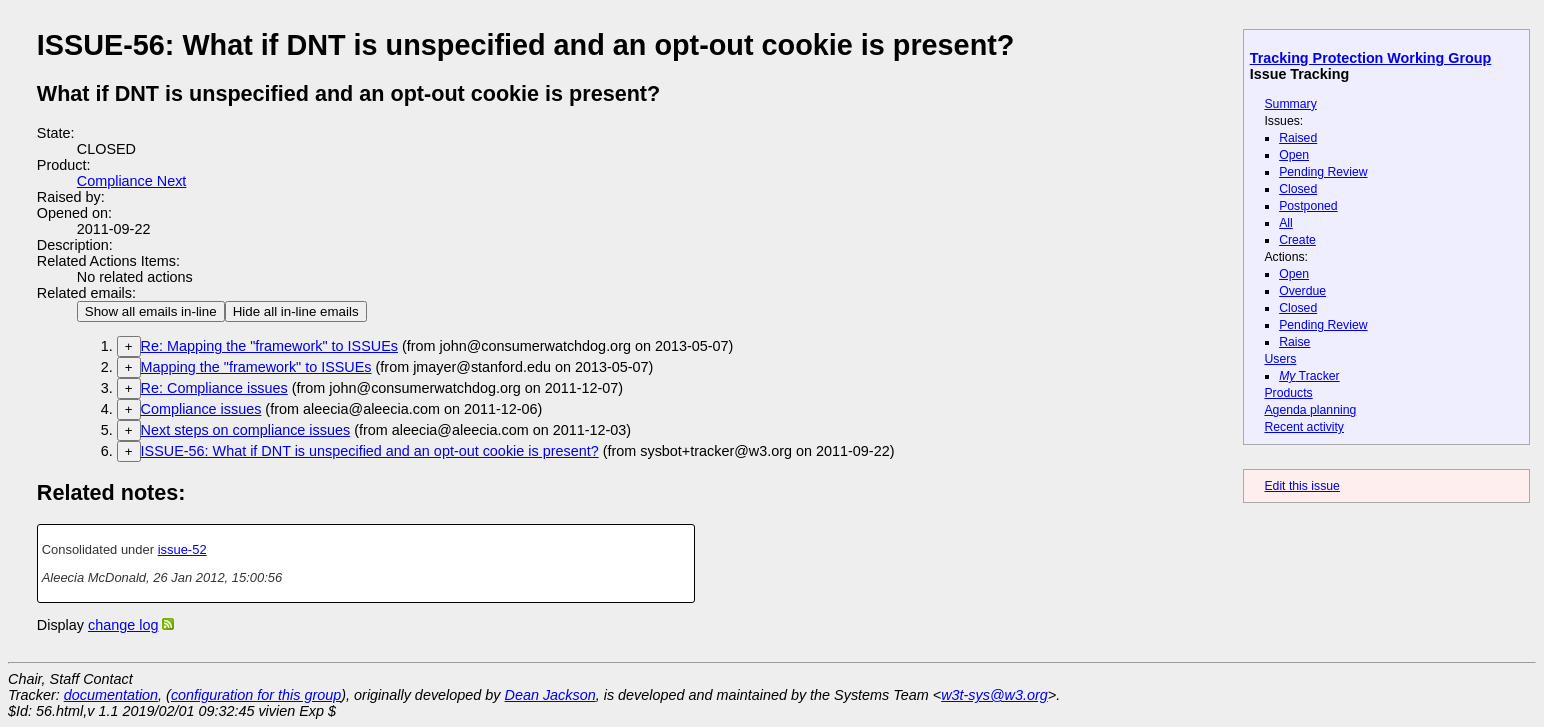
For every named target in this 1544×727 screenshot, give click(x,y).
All (1286, 223)
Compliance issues (201, 409)
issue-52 (182, 549)
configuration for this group (256, 695)
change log (123, 625)
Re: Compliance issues (214, 388)
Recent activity (1304, 427)
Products (1288, 393)
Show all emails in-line (151, 311)
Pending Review (1323, 172)
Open (1294, 155)
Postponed (1308, 206)
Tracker (1309, 376)
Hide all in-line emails (296, 311)
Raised (1298, 138)
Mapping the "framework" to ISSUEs (256, 367)
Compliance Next (132, 181)
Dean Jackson (550, 695)
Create (1297, 240)
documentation (111, 695)
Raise (1294, 342)
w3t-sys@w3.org (994, 695)
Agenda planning (1310, 410)
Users (1280, 359)
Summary (1290, 104)
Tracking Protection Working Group (1370, 58)
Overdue (1302, 291)
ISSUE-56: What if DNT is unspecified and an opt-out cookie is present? (370, 451)
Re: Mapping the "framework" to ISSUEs (269, 346)
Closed (1298, 189)
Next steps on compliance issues (246, 430)
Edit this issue (1301, 486)
